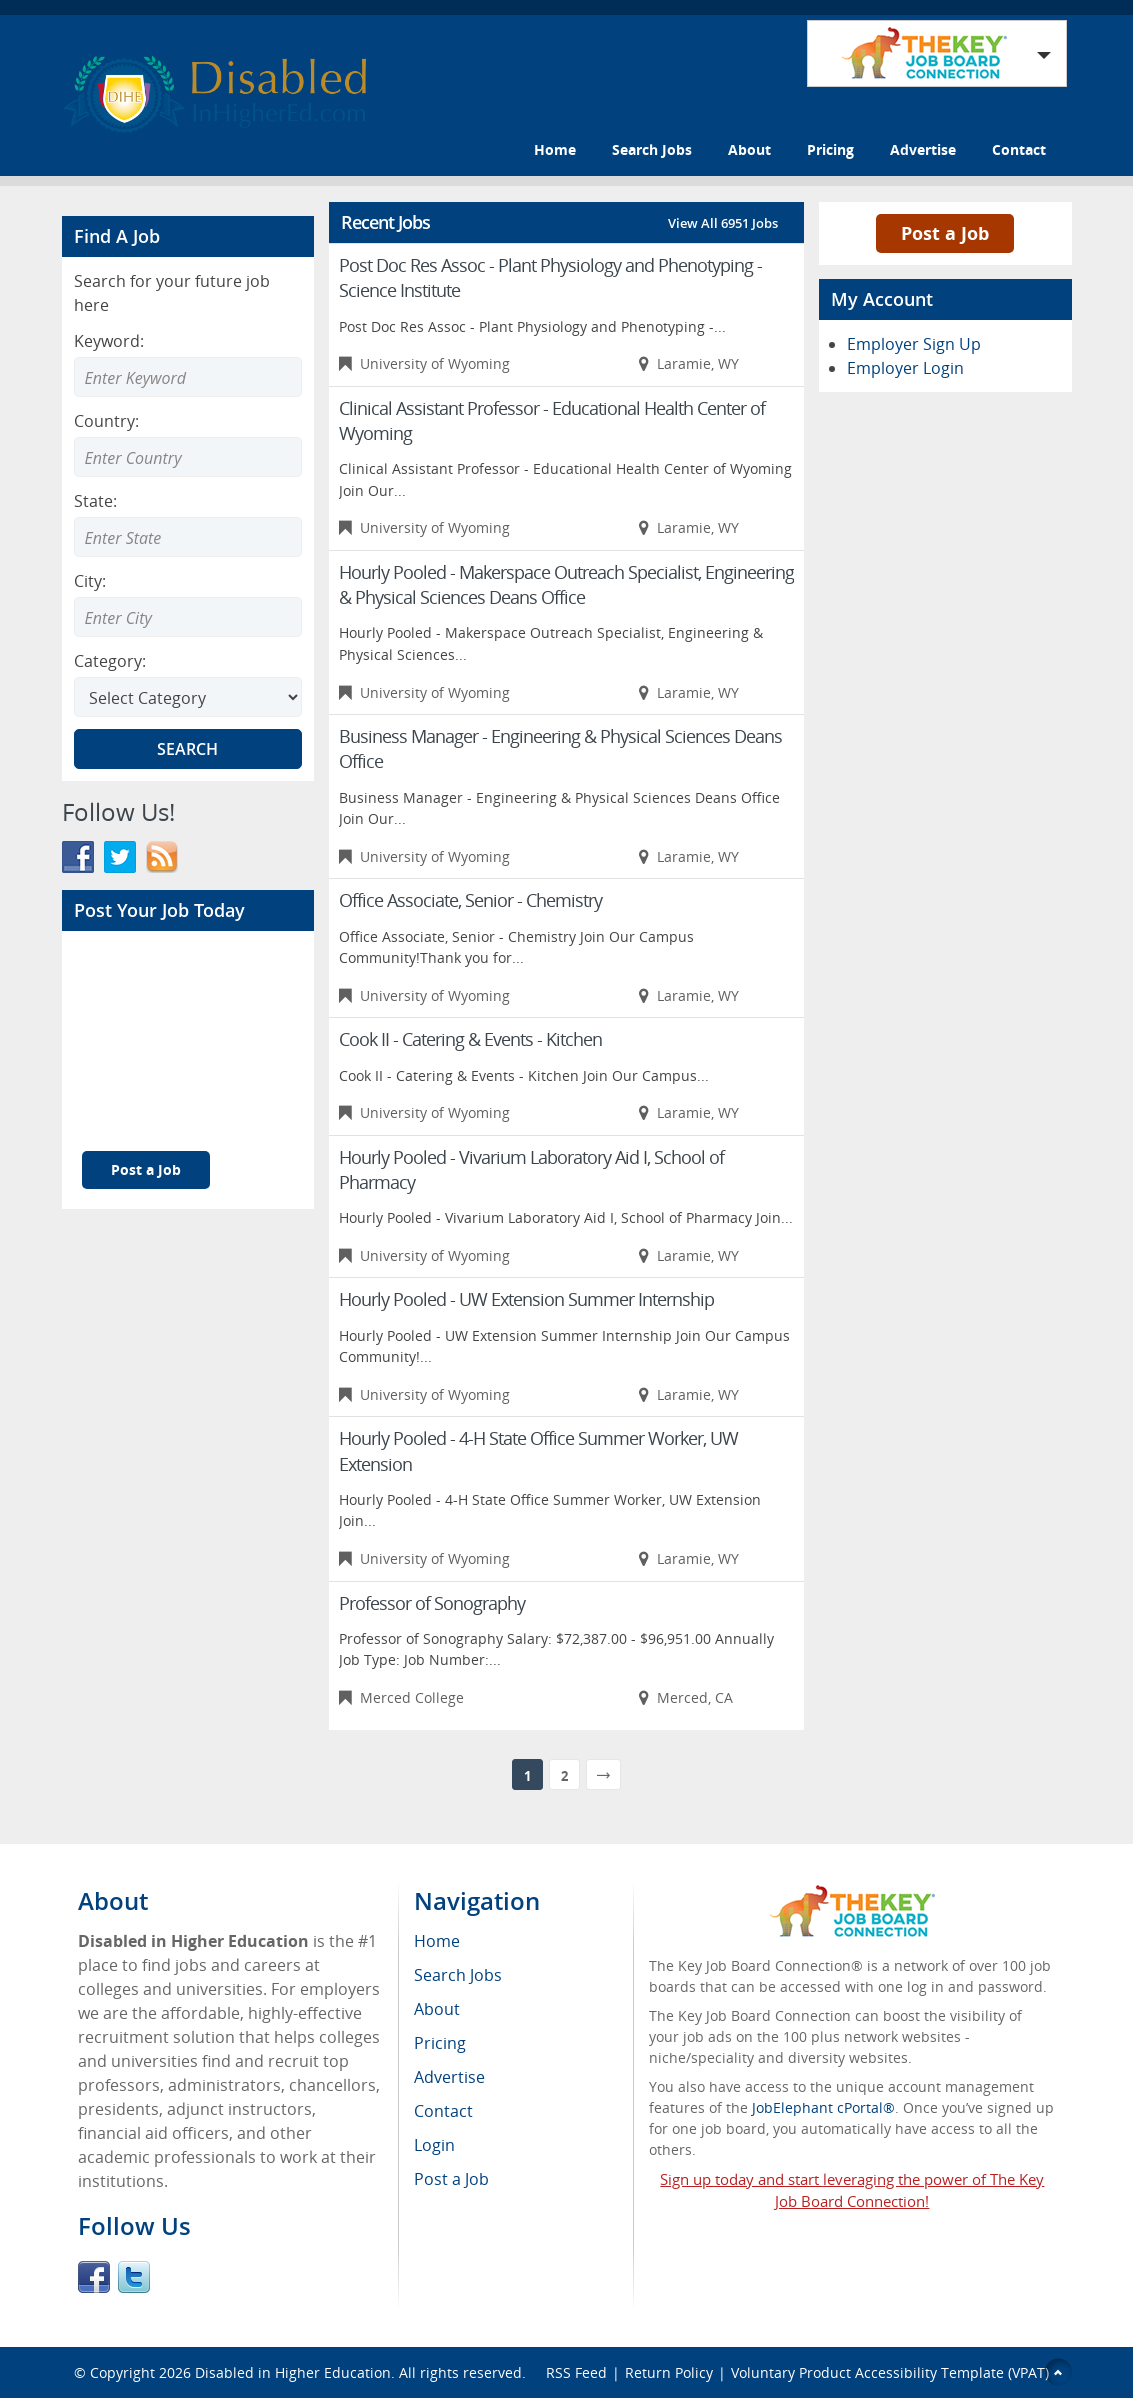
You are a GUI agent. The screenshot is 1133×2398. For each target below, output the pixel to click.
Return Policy (669, 2372)
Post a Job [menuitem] (451, 2179)
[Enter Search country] (188, 457)
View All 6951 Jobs (723, 223)
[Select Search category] (188, 697)
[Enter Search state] (188, 537)
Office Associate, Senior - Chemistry (470, 900)
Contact (1019, 149)
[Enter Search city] (188, 617)
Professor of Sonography (432, 1603)
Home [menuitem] (437, 1941)
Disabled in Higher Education (293, 2372)
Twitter (134, 2277)
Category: (110, 661)
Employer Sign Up (914, 344)
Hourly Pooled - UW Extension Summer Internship (526, 1299)
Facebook (94, 2277)
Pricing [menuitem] (440, 2043)
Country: (106, 421)
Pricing (830, 149)
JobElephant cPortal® (823, 2107)
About (749, 149)
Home (555, 149)
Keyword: (109, 341)
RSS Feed (576, 2372)
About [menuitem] (437, 2009)
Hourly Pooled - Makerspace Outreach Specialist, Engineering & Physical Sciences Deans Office (566, 584)
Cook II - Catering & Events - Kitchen (470, 1039)
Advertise (923, 149)
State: (95, 501)
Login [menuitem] (434, 2145)
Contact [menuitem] (443, 2111)
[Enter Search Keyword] (188, 377)
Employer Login (905, 368)
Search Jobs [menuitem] (458, 1975)
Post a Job (146, 1169)
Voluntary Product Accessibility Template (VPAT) (890, 2372)
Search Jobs (652, 149)
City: (90, 581)
